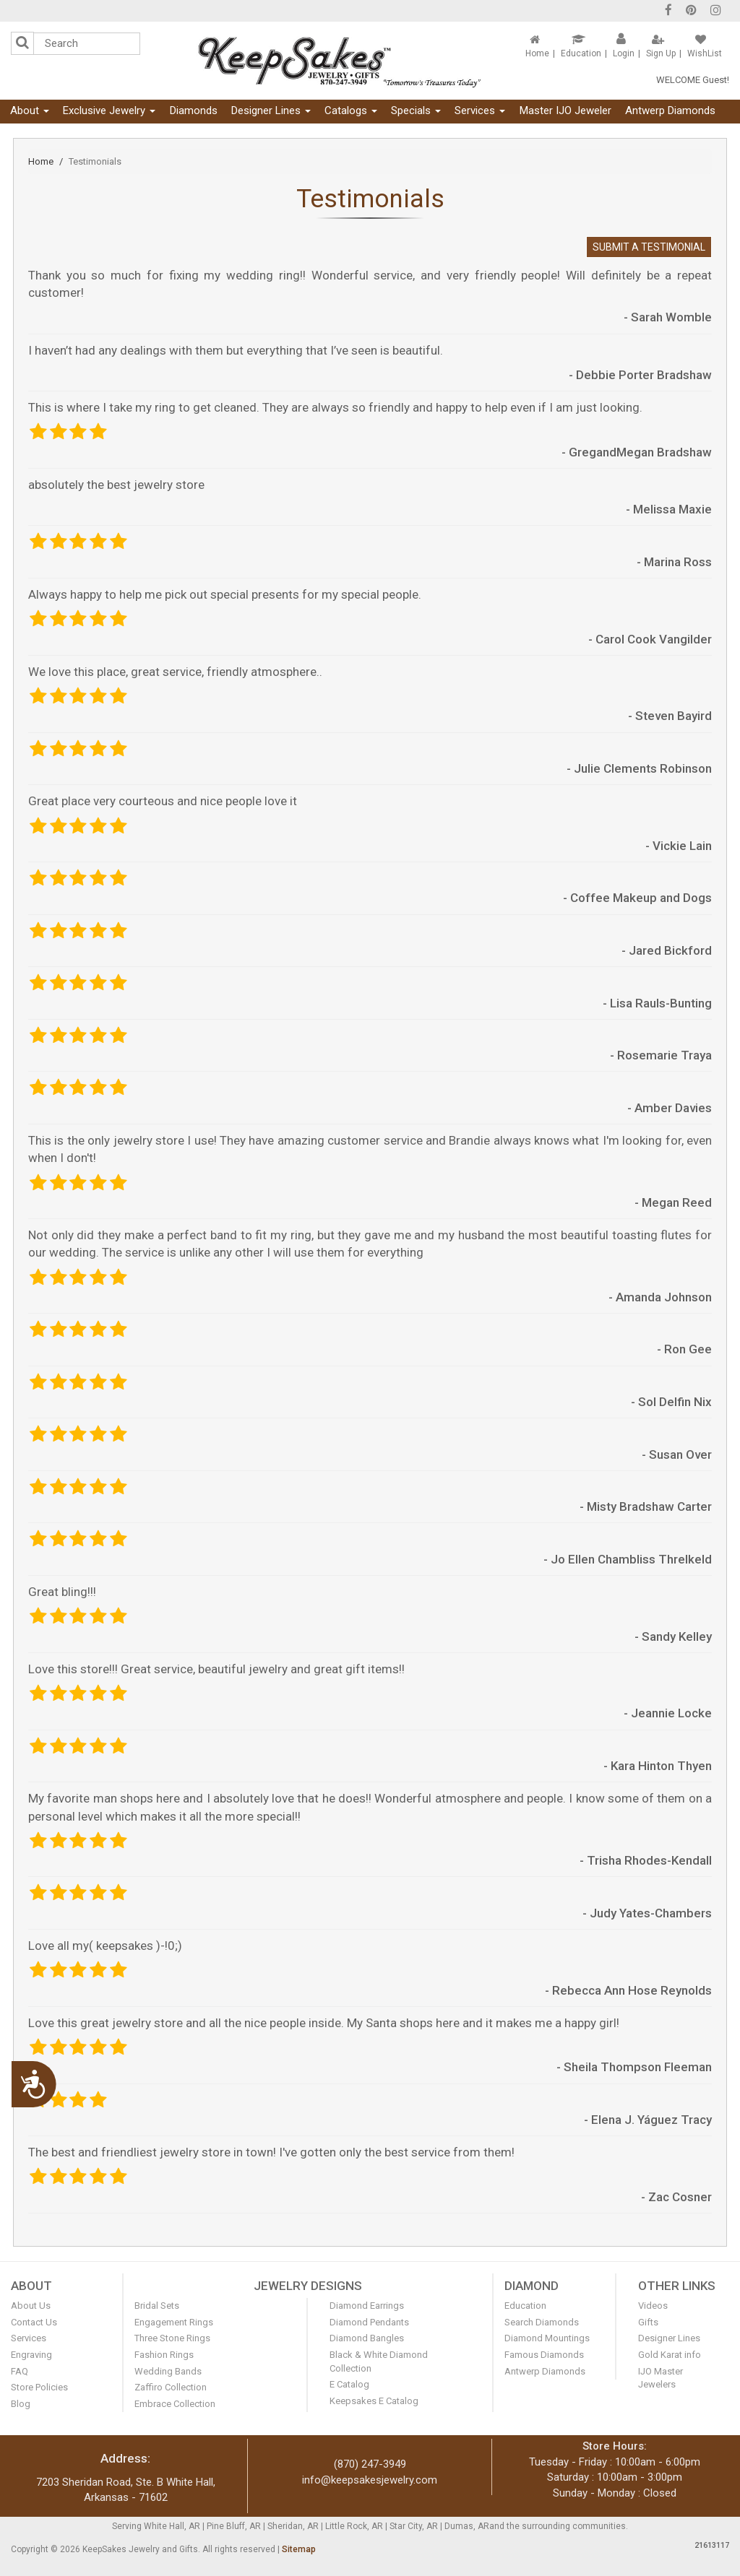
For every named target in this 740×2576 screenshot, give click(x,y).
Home (537, 53)
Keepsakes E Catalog (374, 2400)
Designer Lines (271, 110)
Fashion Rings (164, 2354)
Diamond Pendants (369, 2322)
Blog (20, 2403)
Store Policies (39, 2387)
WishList (704, 53)
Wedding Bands (168, 2371)
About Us (31, 2305)
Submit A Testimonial (649, 247)
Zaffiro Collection (170, 2387)
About (29, 110)
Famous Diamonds (544, 2354)
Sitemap (299, 2549)
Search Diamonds (541, 2322)
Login (623, 53)
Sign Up (661, 53)
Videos (653, 2305)
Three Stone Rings (172, 2338)
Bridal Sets (156, 2305)
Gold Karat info (669, 2354)
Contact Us (34, 2322)
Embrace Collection (174, 2403)
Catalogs (350, 110)
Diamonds (194, 110)
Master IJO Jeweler (565, 110)
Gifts (648, 2322)
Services (480, 110)
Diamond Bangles (367, 2338)
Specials (416, 110)
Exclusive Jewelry (109, 110)
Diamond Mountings (547, 2338)
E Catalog (349, 2384)
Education (581, 53)
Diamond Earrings (367, 2305)
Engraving (31, 2354)
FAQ (19, 2371)
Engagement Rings (173, 2322)
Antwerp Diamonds (670, 110)
